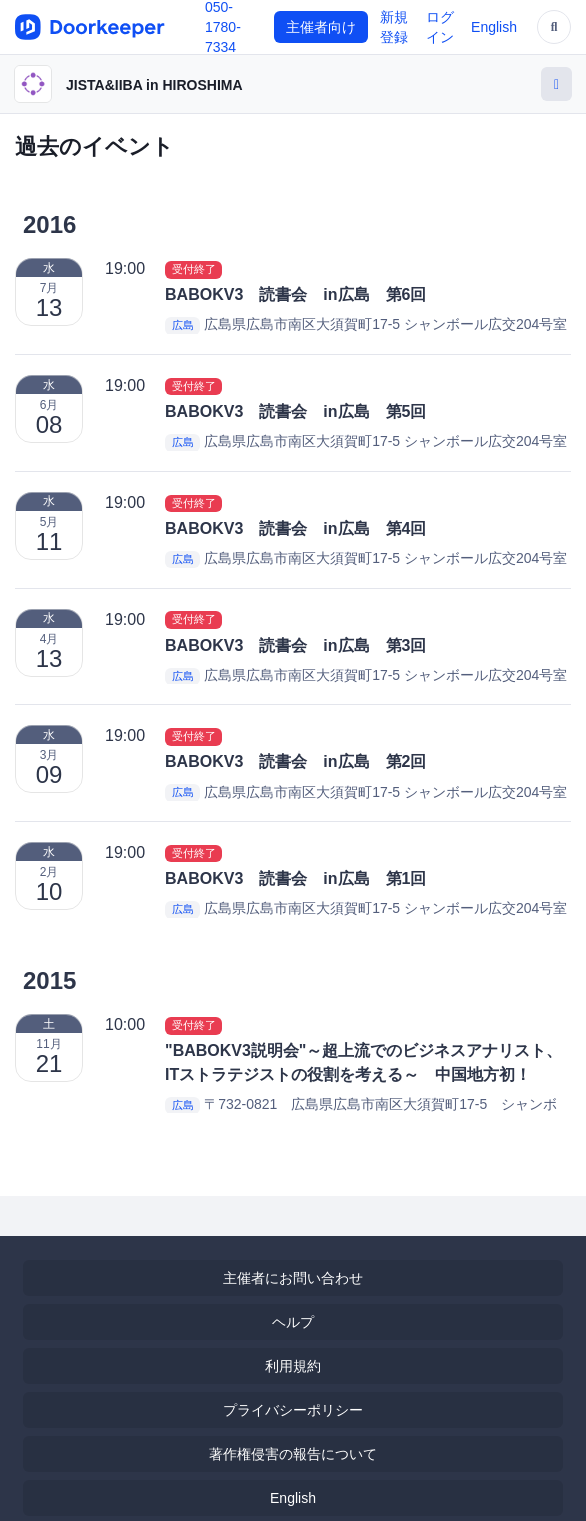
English (494, 27)
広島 (183, 325)
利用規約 (293, 1366)
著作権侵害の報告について (293, 1454)
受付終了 (194, 269)
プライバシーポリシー (293, 1410)
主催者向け (321, 27)
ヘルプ (293, 1322)
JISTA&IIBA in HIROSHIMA (154, 85)
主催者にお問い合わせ (293, 1278)
